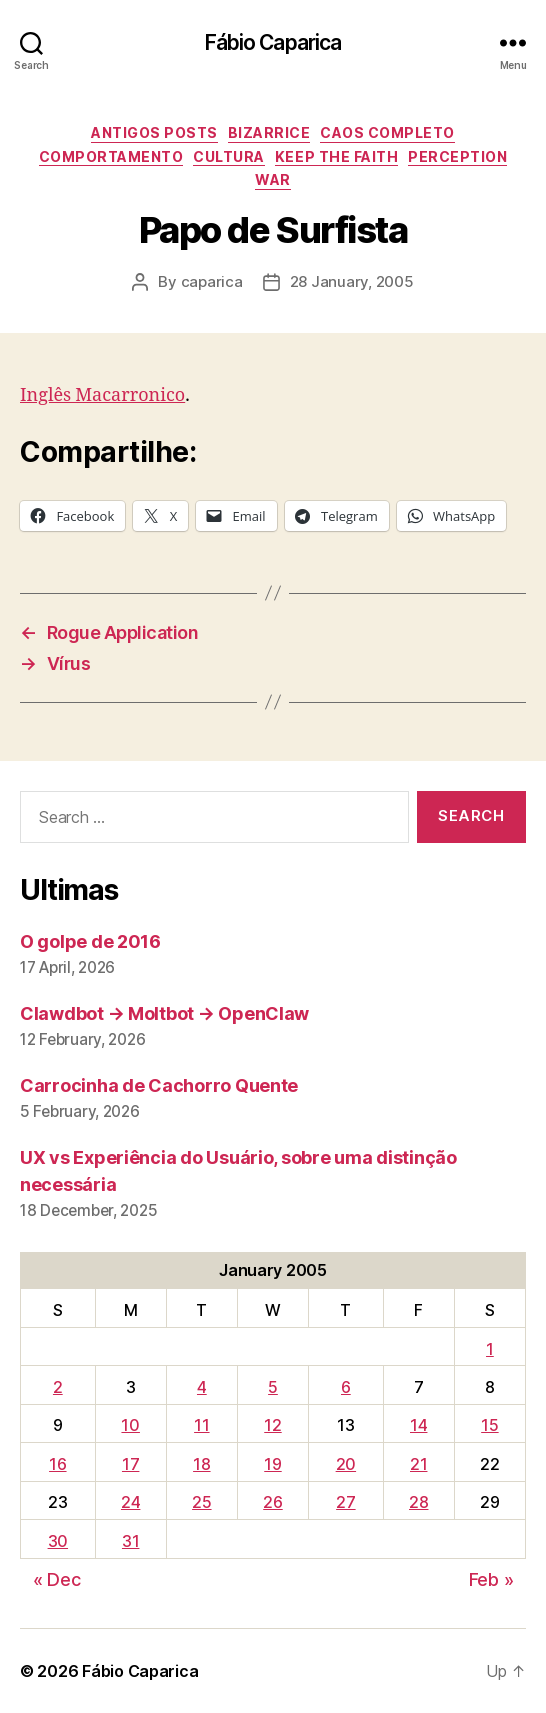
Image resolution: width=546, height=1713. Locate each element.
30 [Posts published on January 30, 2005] (58, 1541)
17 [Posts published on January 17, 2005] (130, 1464)
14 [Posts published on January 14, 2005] (418, 1425)
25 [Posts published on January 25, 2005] (201, 1502)
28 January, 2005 (352, 281)
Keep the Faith (336, 156)
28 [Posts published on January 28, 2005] (418, 1502)
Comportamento (111, 156)
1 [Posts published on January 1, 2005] (490, 1349)
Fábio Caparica (273, 42)
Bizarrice (269, 132)
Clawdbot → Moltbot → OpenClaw (164, 1013)
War (273, 179)
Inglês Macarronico (102, 395)
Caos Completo (387, 132)
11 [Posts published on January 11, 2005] (201, 1425)
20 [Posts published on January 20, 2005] (346, 1464)
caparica (212, 281)
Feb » (491, 1579)
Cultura (229, 156)
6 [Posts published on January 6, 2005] (346, 1387)
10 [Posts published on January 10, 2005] (130, 1425)
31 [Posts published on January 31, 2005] (130, 1541)
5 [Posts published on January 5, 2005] (273, 1387)
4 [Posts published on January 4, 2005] (202, 1387)
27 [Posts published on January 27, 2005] (345, 1502)
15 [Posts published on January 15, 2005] (489, 1425)
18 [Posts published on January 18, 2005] (201, 1464)
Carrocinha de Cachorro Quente (159, 1085)
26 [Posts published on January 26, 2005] (272, 1502)
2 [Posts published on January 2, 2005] (58, 1387)
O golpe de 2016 (90, 941)
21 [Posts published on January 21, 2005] (418, 1464)
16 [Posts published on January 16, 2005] (57, 1464)
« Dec (57, 1579)
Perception (457, 156)
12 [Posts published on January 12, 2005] (272, 1425)
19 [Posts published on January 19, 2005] (272, 1464)
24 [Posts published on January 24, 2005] (130, 1502)
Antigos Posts (154, 132)
